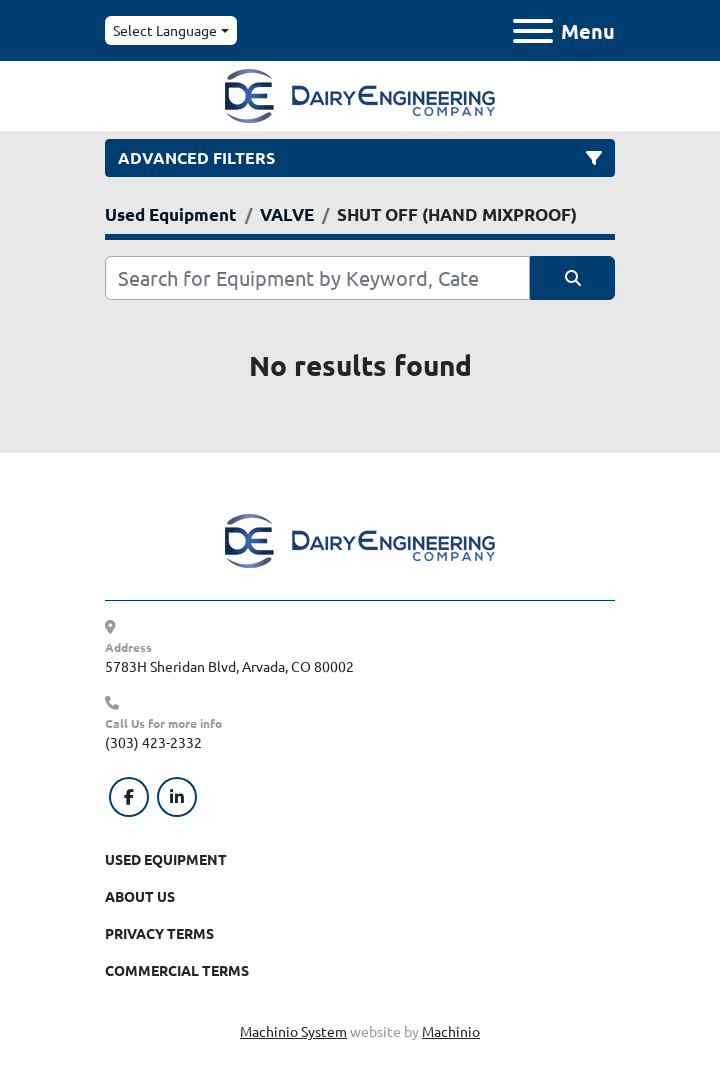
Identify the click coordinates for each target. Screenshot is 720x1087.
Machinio (451, 1031)
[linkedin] (177, 797)
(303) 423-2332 (153, 742)
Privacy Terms (159, 933)
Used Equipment (166, 859)
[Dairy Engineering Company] (360, 539)
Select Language (165, 30)
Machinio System (293, 1031)
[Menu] (533, 31)
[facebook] (129, 797)
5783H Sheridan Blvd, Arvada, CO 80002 (229, 666)
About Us (140, 896)
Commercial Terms (177, 970)
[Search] (317, 278)
